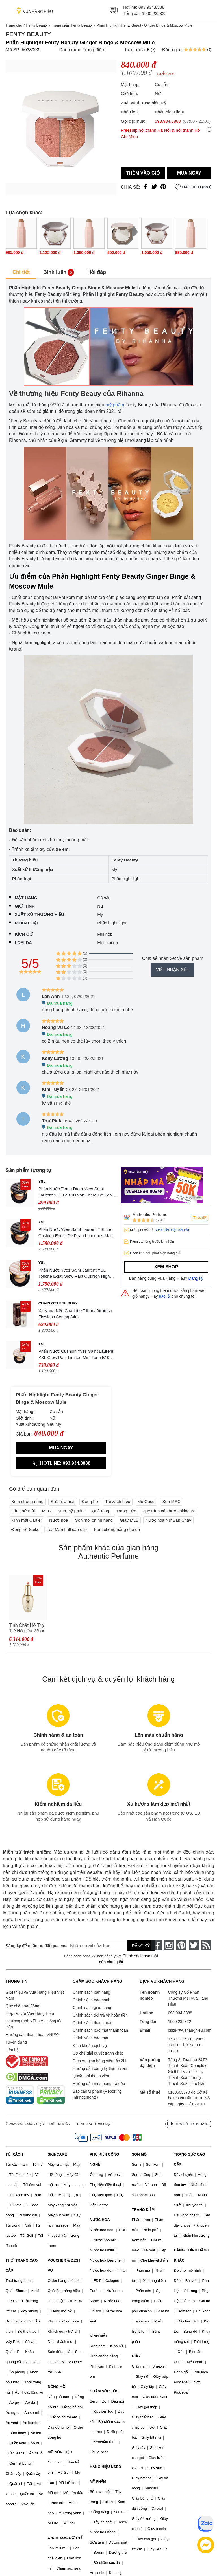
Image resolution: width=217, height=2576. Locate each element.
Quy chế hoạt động (22, 2006)
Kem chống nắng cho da (117, 1529)
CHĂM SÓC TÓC (104, 2391)
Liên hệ (12, 2050)
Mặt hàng (26, 897)
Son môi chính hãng (94, 1520)
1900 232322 (154, 13)
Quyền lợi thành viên (91, 2076)
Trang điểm (94, 49)
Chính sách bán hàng (91, 1992)
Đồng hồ (90, 1501)
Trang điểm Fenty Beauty (72, 25)
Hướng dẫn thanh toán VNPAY (32, 2034)
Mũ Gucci (146, 1501)
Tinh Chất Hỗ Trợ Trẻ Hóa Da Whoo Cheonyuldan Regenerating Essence (27, 1628)
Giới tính (25, 906)
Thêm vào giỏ (143, 173)
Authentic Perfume (150, 1214)
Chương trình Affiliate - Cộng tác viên (34, 2024)
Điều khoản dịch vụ (90, 2045)
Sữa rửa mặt (63, 1501)
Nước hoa (58, 1520)
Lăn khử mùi (23, 1510)
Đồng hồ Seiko (25, 1529)
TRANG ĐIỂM (143, 2209)
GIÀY (136, 2356)
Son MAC (171, 1501)
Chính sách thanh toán (92, 2022)
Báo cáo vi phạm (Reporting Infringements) (97, 2094)
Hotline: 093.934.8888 (61, 1463)
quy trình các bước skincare (169, 1510)
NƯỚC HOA (100, 2220)
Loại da (23, 942)
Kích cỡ (24, 934)
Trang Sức (126, 1510)
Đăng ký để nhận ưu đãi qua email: (32, 1945)
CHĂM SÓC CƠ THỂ (65, 2538)
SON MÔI (139, 2154)
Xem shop (166, 1266)
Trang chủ (14, 25)
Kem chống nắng (27, 1501)
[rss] (206, 1945)
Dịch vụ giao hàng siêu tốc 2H (99, 2061)
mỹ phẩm (114, 404)
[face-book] (156, 1945)
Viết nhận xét (172, 969)
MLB (46, 1510)
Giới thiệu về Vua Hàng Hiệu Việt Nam (35, 1995)
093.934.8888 (151, 7)
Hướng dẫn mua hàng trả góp (99, 2083)
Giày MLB (129, 1520)
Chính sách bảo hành (91, 2000)
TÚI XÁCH (14, 2154)
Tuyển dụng (16, 2042)
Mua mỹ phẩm (71, 1510)
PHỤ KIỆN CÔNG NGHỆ (104, 2159)
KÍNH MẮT (98, 2336)
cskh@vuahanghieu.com (189, 2030)
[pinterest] (181, 1945)
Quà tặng (100, 1510)
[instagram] (169, 1945)
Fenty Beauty (37, 25)
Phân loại (26, 922)
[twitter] (194, 1945)
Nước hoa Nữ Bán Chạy (168, 1520)
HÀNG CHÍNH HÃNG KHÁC (191, 2255)
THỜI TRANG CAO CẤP (22, 2265)
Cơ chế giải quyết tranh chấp (98, 2053)
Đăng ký (195, 1278)
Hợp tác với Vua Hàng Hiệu (30, 2013)
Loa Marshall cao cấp (67, 1529)
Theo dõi (200, 1218)
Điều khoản (59, 2124)
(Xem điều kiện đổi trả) (172, 1230)
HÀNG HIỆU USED (105, 2467)
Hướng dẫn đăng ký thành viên (100, 2068)
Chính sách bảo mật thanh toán (100, 2030)
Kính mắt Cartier (26, 1520)
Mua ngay (189, 173)
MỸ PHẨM (98, 2481)
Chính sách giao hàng (92, 2007)
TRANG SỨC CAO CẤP (189, 2159)
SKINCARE (57, 2154)
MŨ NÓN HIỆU (60, 2452)
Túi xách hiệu (117, 1501)
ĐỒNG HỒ (56, 2387)
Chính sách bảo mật (90, 2038)
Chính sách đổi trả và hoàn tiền (100, 2015)
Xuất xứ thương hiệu (39, 914)
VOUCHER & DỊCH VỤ (64, 2265)
